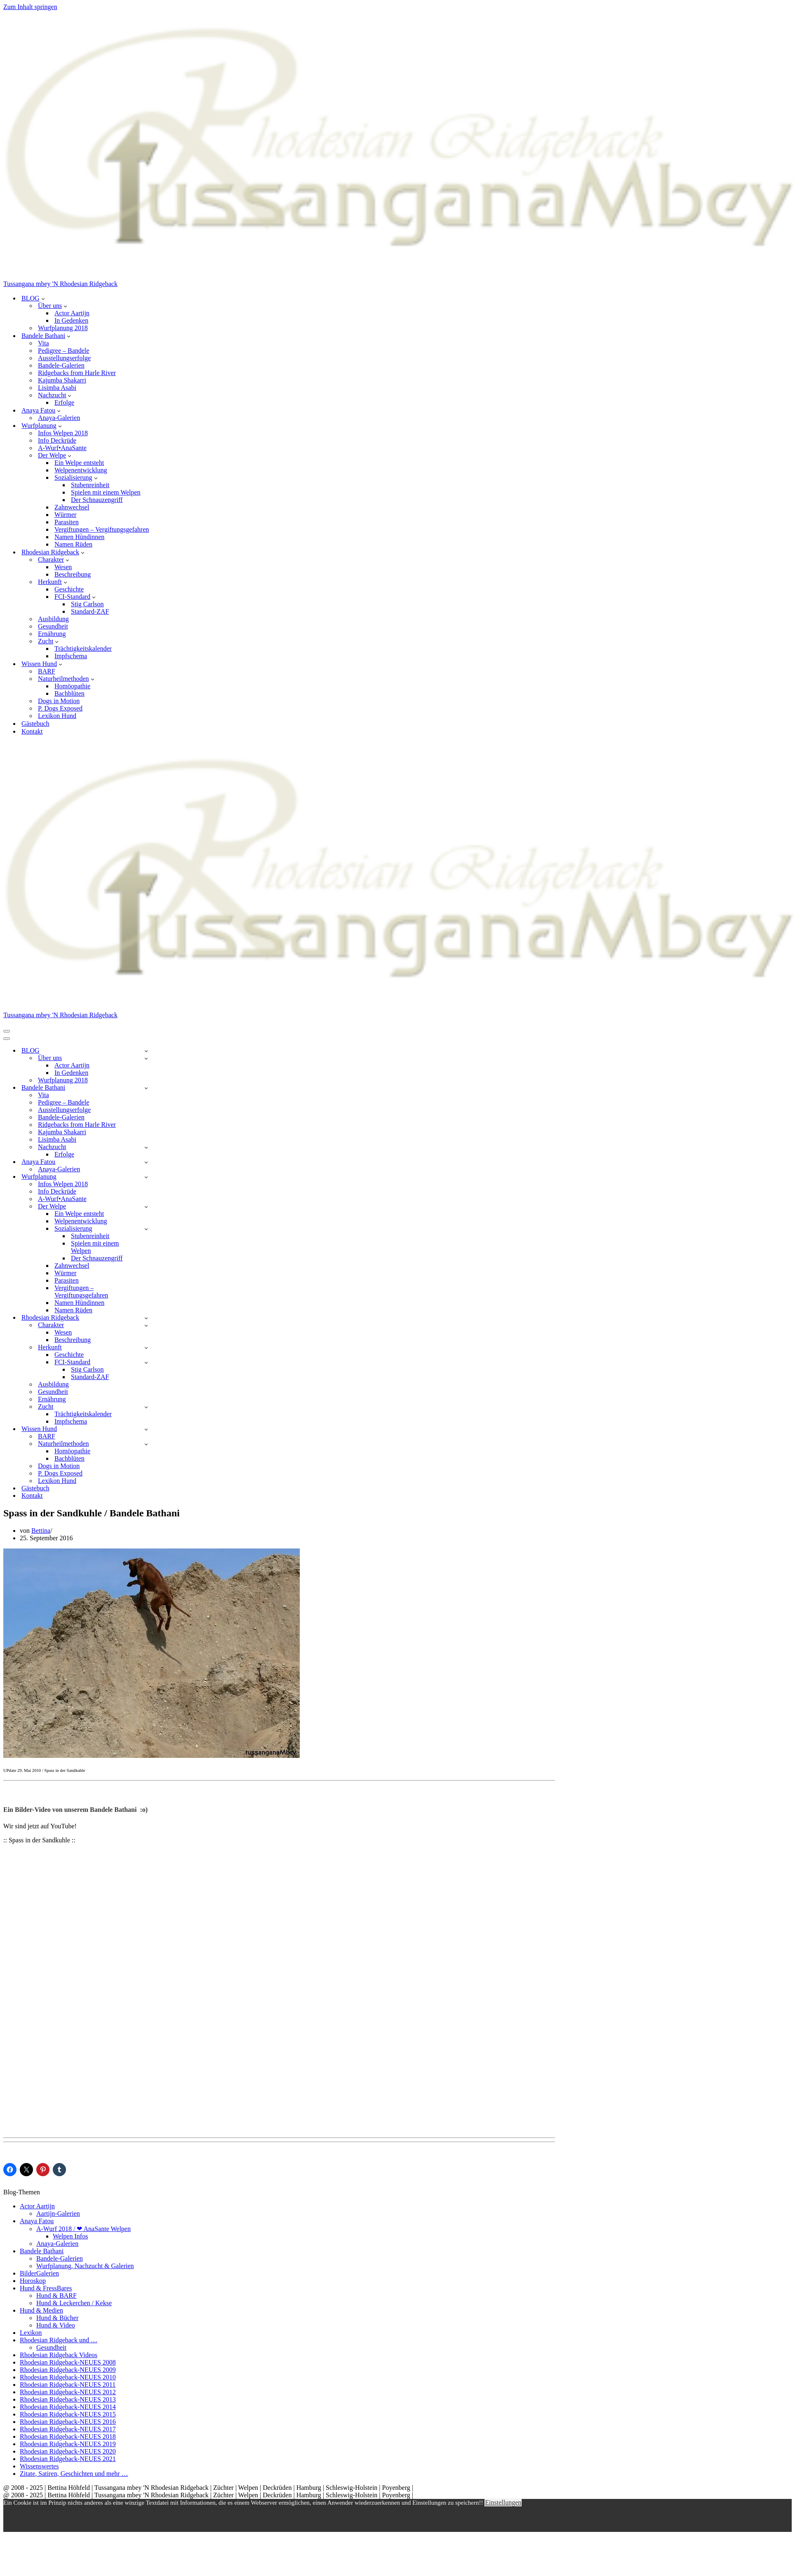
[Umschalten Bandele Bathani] (146, 1087)
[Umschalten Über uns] (146, 1058)
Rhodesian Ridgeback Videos (58, 2354)
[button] (43, 298)
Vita (43, 343)
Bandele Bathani (42, 2251)
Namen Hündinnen (79, 536)
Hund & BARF (56, 2295)
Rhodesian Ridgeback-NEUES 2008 (68, 2362)
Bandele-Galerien (61, 365)
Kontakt (32, 731)
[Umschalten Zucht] (146, 1406)
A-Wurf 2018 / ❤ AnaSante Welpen (83, 2228)
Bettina (40, 1530)
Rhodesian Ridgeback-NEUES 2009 (68, 2369)
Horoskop (33, 2280)
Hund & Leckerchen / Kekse (74, 2302)
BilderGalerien (39, 2273)
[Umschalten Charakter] (146, 1325)
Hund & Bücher (57, 2317)
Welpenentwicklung (80, 470)
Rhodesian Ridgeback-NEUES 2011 (67, 2384)
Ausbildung (53, 618)
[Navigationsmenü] (6, 1031)
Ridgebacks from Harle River (77, 372)
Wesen (63, 566)
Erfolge (64, 402)
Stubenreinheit (90, 484)
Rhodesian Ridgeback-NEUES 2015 (68, 2414)
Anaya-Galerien (59, 417)
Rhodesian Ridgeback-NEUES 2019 (68, 2443)
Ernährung (52, 633)
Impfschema (70, 655)
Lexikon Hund (57, 715)
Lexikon (31, 2332)
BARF (46, 671)
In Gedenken (71, 320)
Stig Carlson (87, 604)
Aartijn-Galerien (58, 2213)
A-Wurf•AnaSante (62, 447)
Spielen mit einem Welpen (106, 492)
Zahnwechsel (71, 507)
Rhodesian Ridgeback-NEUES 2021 (68, 2458)
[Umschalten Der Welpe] (146, 1206)
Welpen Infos (70, 2236)
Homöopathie (72, 686)
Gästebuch (35, 723)
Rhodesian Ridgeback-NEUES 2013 (68, 2399)
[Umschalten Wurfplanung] (146, 1176)
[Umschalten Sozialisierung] (146, 1228)
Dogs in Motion (59, 700)
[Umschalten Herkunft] (146, 1347)
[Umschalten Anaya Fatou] (146, 1162)
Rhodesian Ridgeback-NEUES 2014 (68, 2406)
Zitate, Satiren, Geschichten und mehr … (74, 2473)
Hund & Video (55, 2325)
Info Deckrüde (57, 440)
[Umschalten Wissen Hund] (146, 1429)
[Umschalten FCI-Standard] (146, 1362)
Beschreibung (72, 574)
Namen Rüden (73, 544)
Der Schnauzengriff (96, 499)
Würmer (65, 514)
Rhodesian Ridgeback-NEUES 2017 (68, 2429)
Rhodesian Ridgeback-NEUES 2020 (68, 2451)
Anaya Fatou (37, 2220)
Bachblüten (69, 693)
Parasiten (66, 522)
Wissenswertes (39, 2466)
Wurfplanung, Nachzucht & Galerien (85, 2265)
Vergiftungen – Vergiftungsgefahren (101, 529)
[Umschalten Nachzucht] (146, 1147)
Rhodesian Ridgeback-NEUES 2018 (68, 2436)
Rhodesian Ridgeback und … (58, 2340)
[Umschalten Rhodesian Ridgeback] (146, 1317)
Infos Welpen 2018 (63, 432)
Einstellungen (503, 2502)
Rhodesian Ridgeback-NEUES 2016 (68, 2421)
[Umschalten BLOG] (146, 1050)
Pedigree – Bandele (63, 350)
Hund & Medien (41, 2310)
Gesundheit (53, 626)
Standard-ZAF (90, 611)
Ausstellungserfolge (64, 357)
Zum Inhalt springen (30, 6)
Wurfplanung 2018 (63, 327)
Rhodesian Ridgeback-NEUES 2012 (68, 2391)
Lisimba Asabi (57, 387)
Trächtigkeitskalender (83, 648)
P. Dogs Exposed (60, 708)
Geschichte (69, 589)
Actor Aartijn (71, 313)
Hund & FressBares (46, 2288)
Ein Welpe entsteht (79, 462)
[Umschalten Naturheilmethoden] (146, 1444)
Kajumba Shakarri (62, 380)
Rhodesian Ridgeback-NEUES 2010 (68, 2377)
